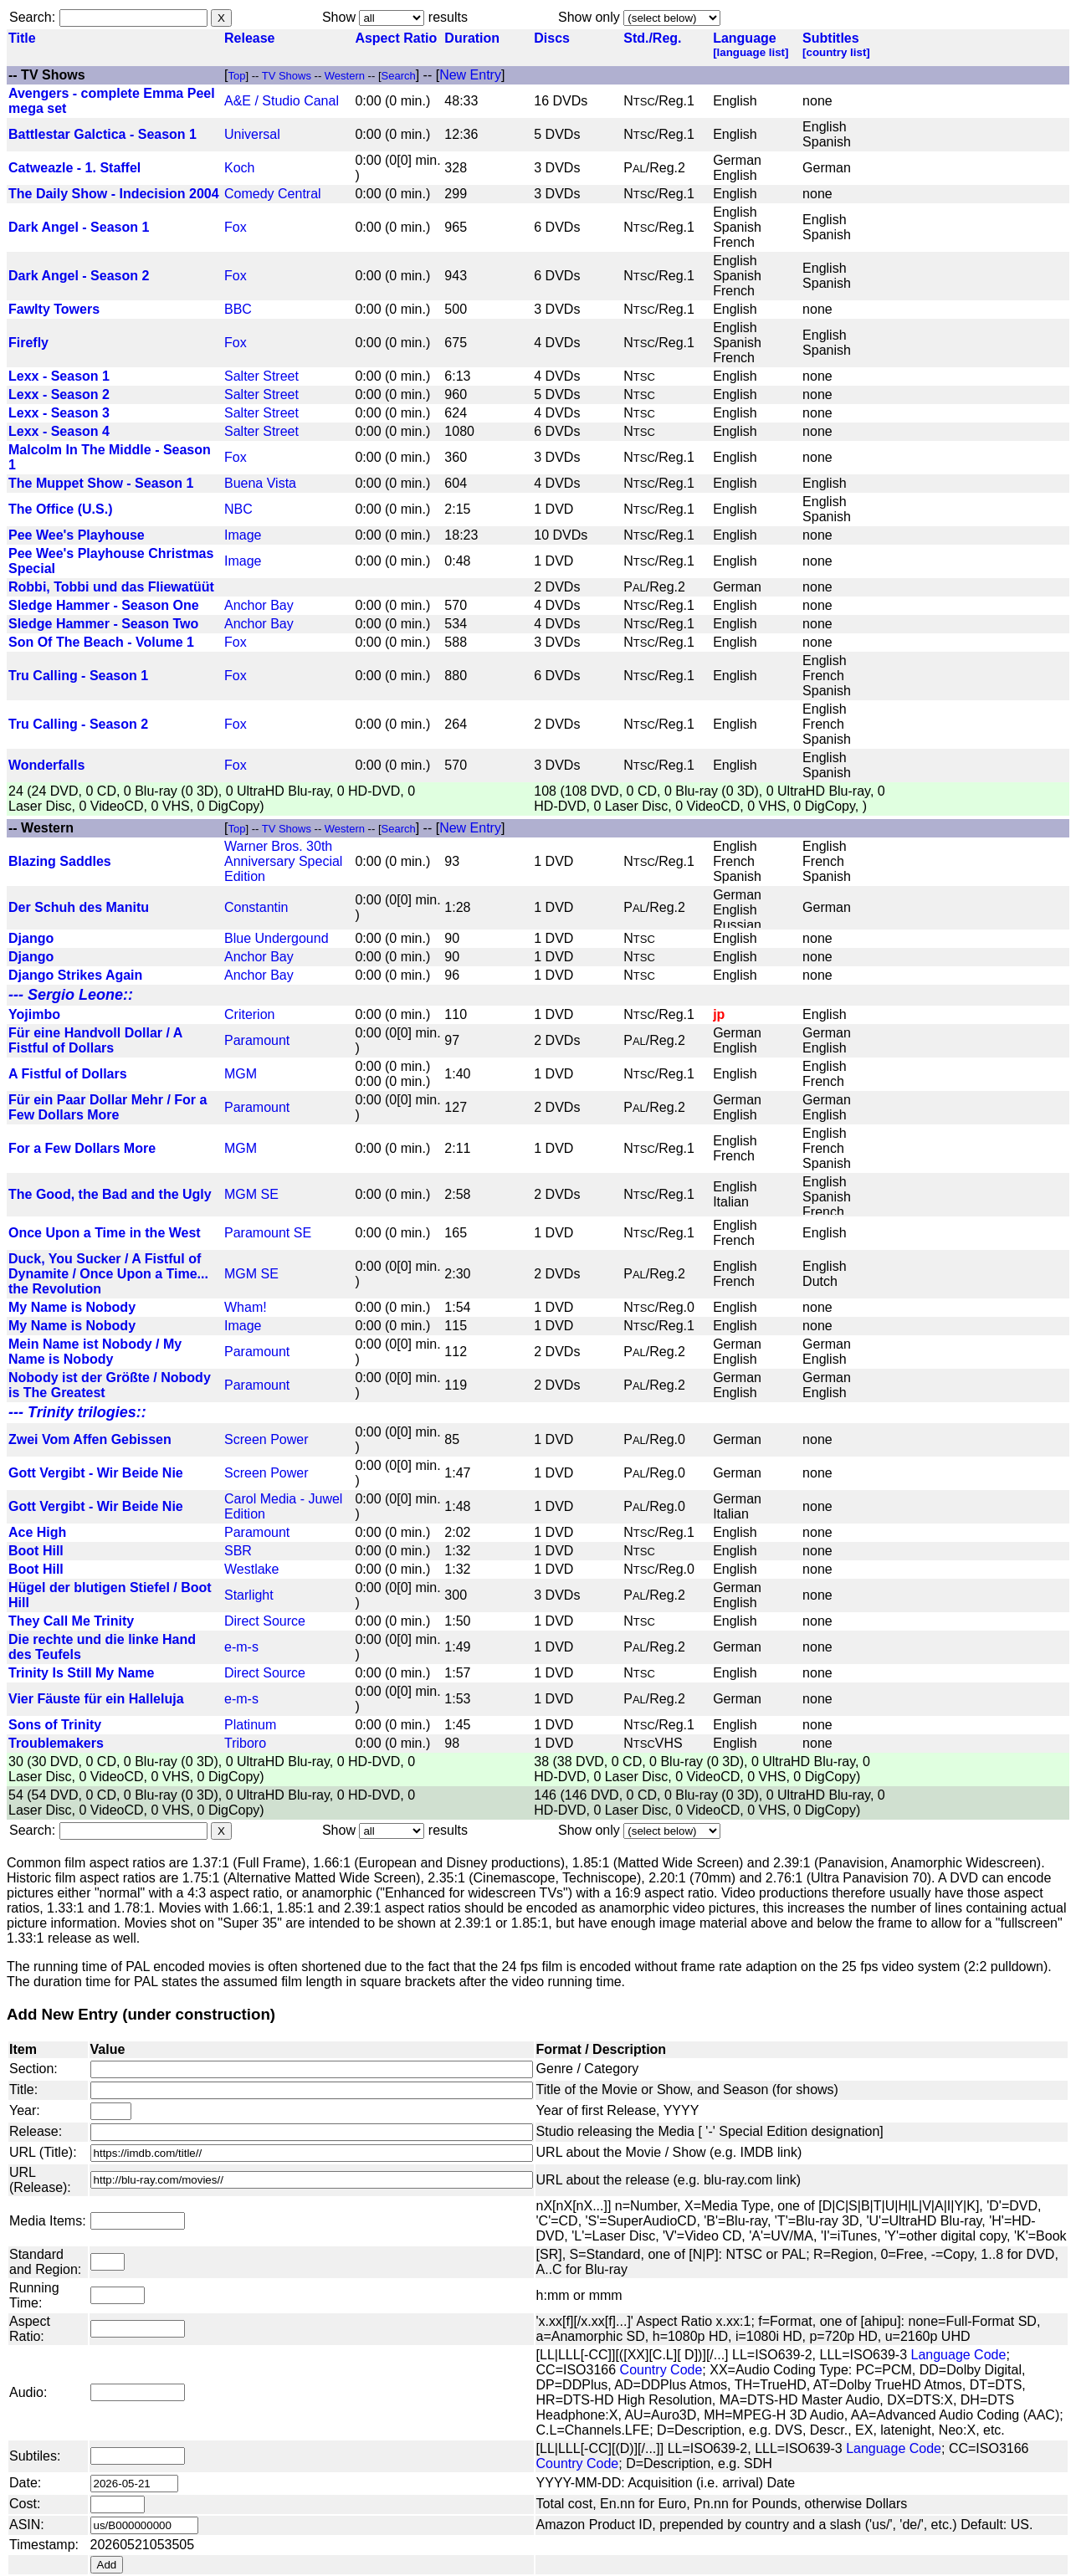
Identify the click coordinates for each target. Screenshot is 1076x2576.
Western (346, 75)
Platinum (250, 1725)
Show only (589, 17)
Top (236, 75)
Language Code (958, 2355)
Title (22, 38)
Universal (252, 134)
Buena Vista (260, 483)
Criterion (249, 1014)
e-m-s (241, 1647)
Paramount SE (267, 1233)
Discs (552, 38)
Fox (235, 227)
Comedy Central (272, 194)
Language (744, 38)
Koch (239, 168)
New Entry (470, 75)
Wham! (245, 1307)
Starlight (249, 1595)
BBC (238, 309)
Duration (472, 38)
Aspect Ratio (396, 38)
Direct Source (264, 1621)
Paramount (256, 1040)
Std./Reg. (652, 38)
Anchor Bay (259, 605)
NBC (238, 509)
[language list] (750, 52)
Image (242, 535)
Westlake (251, 1569)
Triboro (245, 1743)
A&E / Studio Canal (281, 101)
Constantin (256, 907)
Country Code (661, 2370)
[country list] (836, 52)
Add (107, 2564)
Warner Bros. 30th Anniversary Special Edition (283, 861)
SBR (238, 1551)
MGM (240, 1074)
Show (339, 17)
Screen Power (266, 1439)
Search (30, 17)
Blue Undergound (276, 938)
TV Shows (53, 75)
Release (249, 38)
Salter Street (261, 376)
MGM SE (251, 1194)
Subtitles (830, 38)
